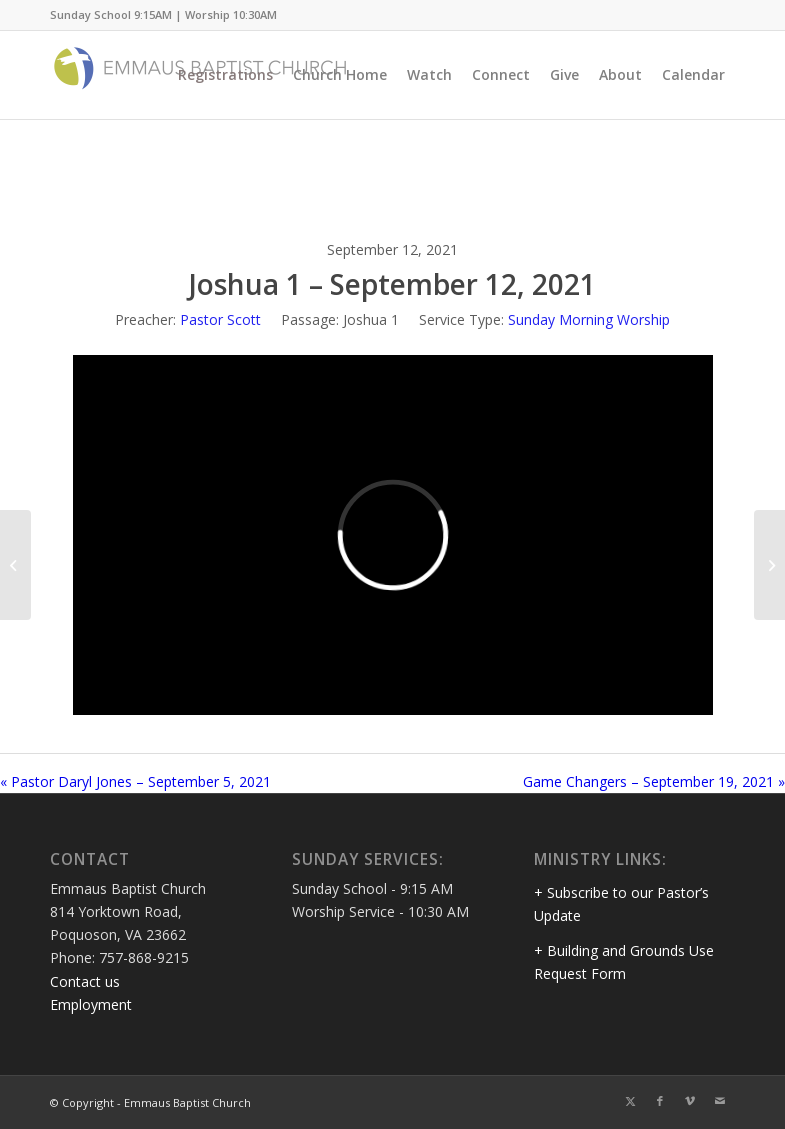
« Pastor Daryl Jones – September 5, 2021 (135, 781)
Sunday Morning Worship (589, 319)
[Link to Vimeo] (690, 1101)
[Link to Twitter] (630, 1101)
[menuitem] (225, 75)
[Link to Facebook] (660, 1101)
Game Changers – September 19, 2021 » (654, 781)
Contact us (85, 981)
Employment (91, 1004)
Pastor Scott (220, 319)
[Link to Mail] (720, 1101)
